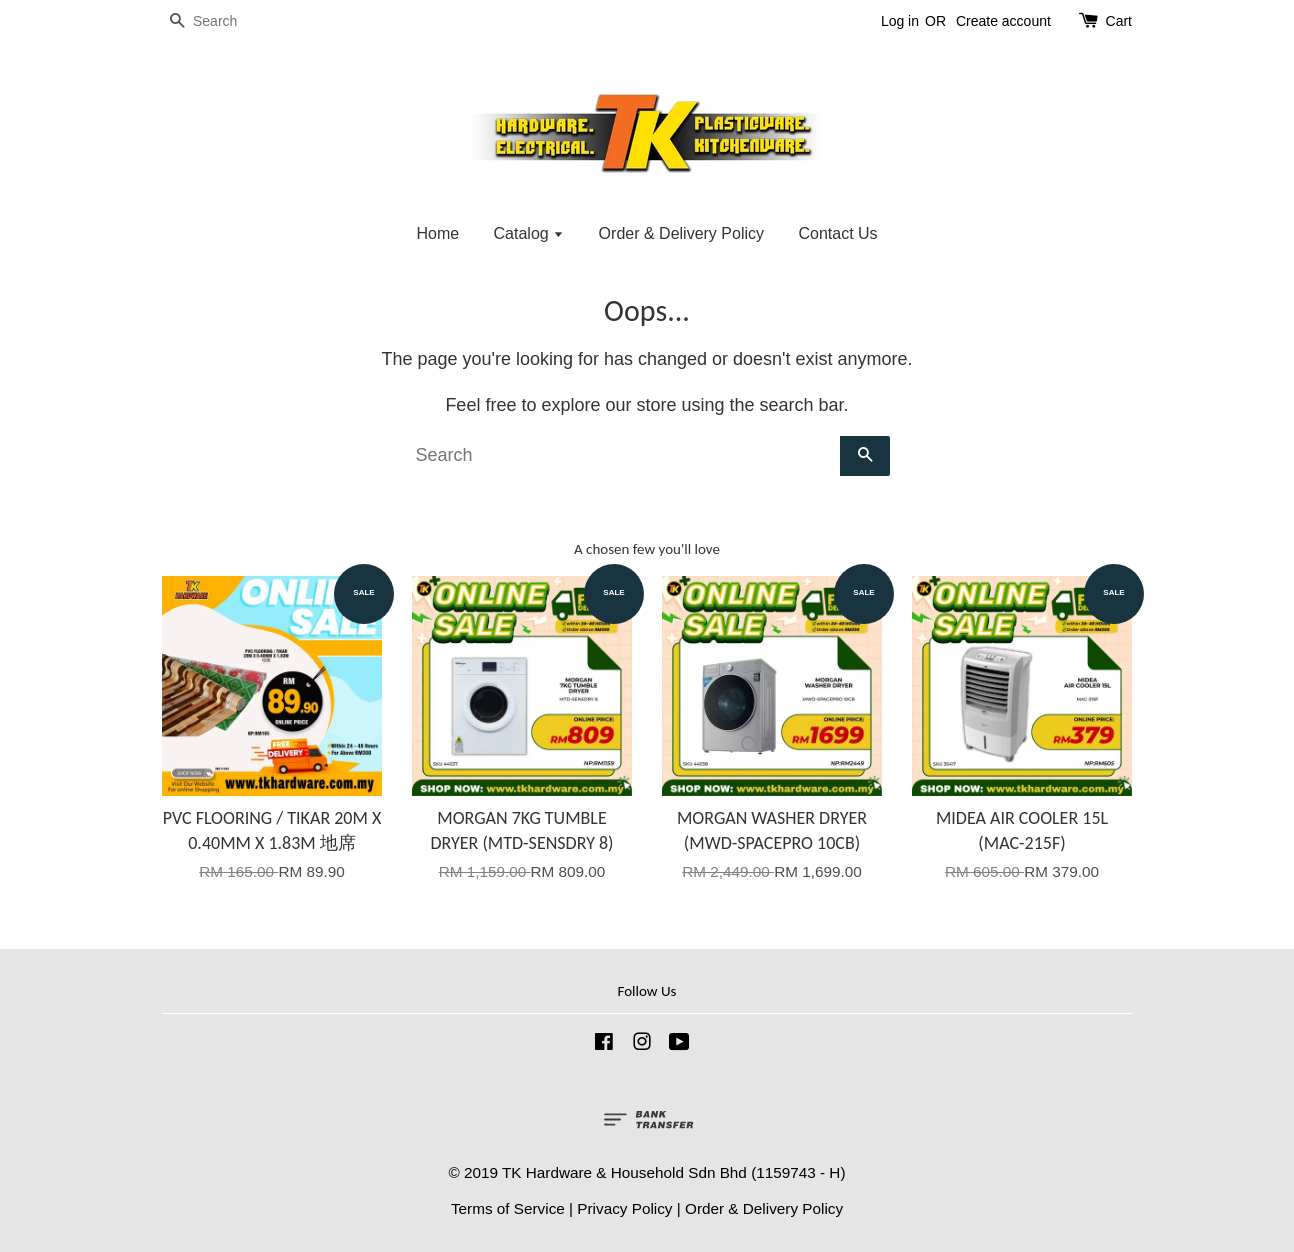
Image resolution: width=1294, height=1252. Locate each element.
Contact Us (837, 233)
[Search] (222, 21)
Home (437, 233)
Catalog (529, 233)
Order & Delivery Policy (681, 233)
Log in (900, 21)
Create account (1003, 21)
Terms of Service (508, 1208)
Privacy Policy (624, 1208)
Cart (1119, 21)
